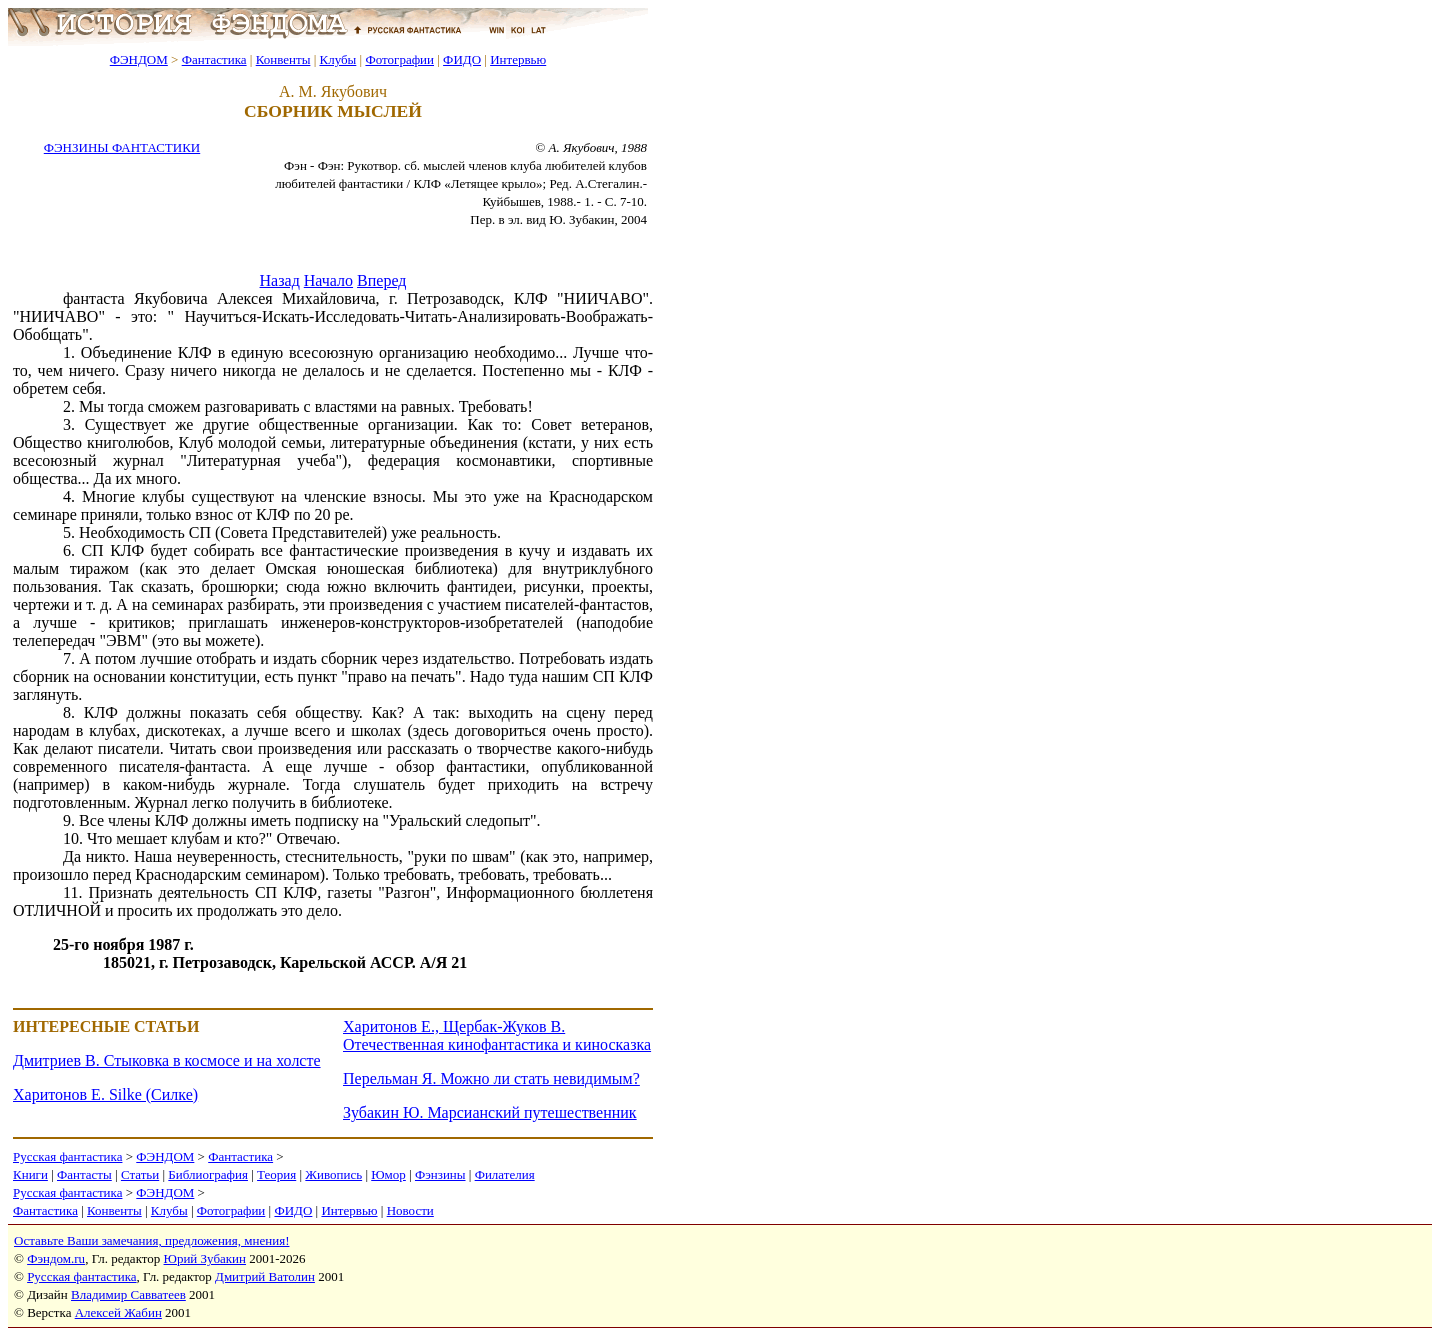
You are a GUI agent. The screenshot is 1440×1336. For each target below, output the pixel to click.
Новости (410, 1210)
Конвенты (283, 59)
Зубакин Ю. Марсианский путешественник (490, 1112)
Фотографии (399, 59)
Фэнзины (440, 1174)
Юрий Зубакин (205, 1258)
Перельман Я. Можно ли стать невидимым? (491, 1078)
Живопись (333, 1174)
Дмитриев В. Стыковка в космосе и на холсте (167, 1060)
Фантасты (84, 1174)
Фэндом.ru (56, 1258)
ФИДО (462, 59)
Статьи (140, 1174)
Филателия (505, 1174)
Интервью (518, 59)
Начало (328, 280)
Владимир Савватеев (128, 1294)
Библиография (208, 1174)
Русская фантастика (67, 1156)
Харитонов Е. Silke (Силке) (105, 1094)
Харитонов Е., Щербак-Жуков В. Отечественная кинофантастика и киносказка (497, 1035)
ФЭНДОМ (139, 59)
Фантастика (214, 59)
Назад (280, 280)
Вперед (381, 280)
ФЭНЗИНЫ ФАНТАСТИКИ (122, 147)
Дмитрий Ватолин (265, 1276)
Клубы (337, 59)
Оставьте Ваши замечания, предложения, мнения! (151, 1240)
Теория (276, 1174)
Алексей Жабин (118, 1312)
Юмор (388, 1174)
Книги (30, 1174)
